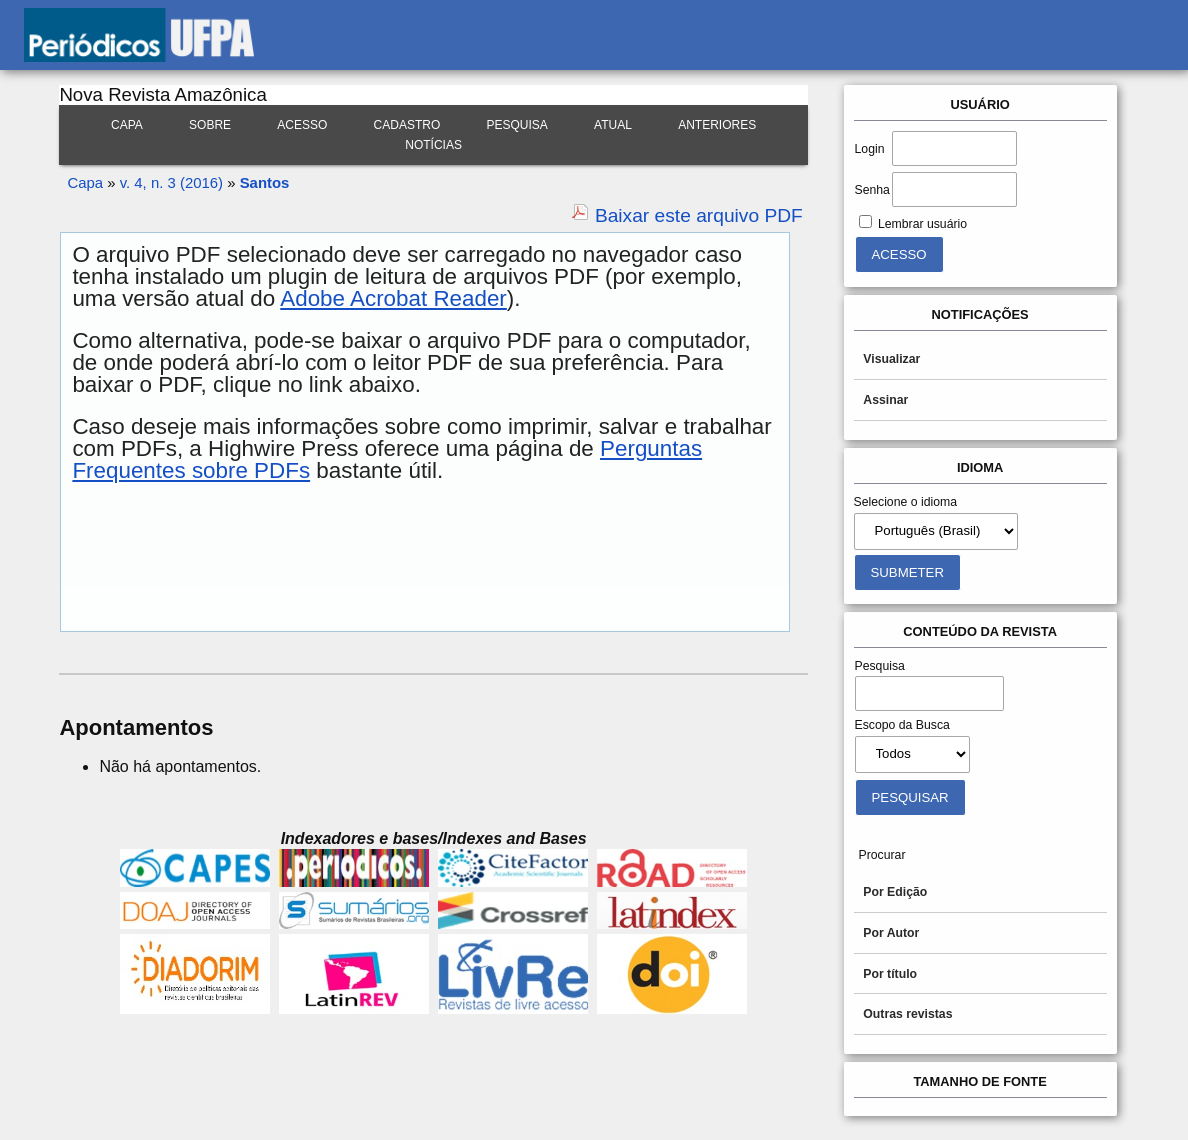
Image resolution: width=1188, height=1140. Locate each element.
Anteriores (717, 125)
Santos (265, 182)
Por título (890, 974)
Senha (872, 190)
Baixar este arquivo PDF (699, 215)
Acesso (302, 125)
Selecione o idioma (906, 502)
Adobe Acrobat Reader (393, 298)
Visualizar (891, 359)
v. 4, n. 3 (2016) (171, 182)
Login (870, 149)
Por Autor (891, 933)
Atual (613, 125)
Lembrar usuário (922, 224)
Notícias (433, 145)
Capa (127, 125)
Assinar (885, 400)
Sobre (210, 125)
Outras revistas (907, 1014)
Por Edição (895, 892)
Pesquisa (517, 125)
